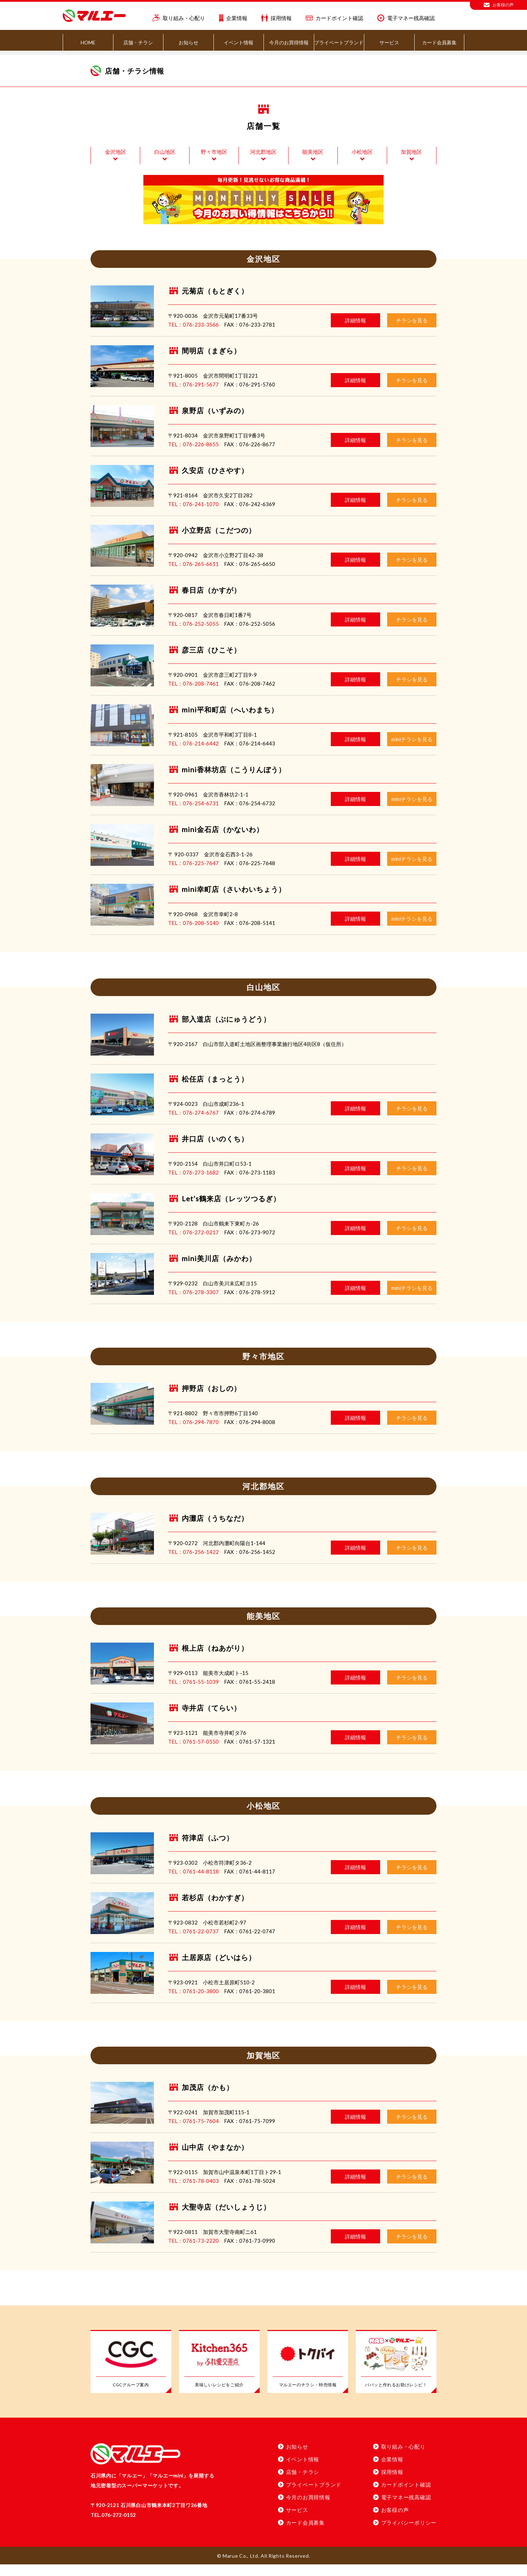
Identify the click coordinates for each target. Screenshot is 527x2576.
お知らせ (188, 42)
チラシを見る (412, 332)
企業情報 (233, 17)
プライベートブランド (339, 42)
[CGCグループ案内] (131, 2374)
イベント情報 (238, 42)
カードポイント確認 (334, 17)
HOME (88, 42)
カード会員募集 (439, 42)
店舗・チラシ (138, 42)
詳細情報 (355, 332)
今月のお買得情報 (289, 42)
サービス (389, 42)
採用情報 (276, 17)
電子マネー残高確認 (406, 17)
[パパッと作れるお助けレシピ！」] (396, 2374)
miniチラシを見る (412, 751)
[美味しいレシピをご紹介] (219, 2374)
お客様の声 (499, 4)
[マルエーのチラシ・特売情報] (307, 2374)
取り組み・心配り (179, 17)
